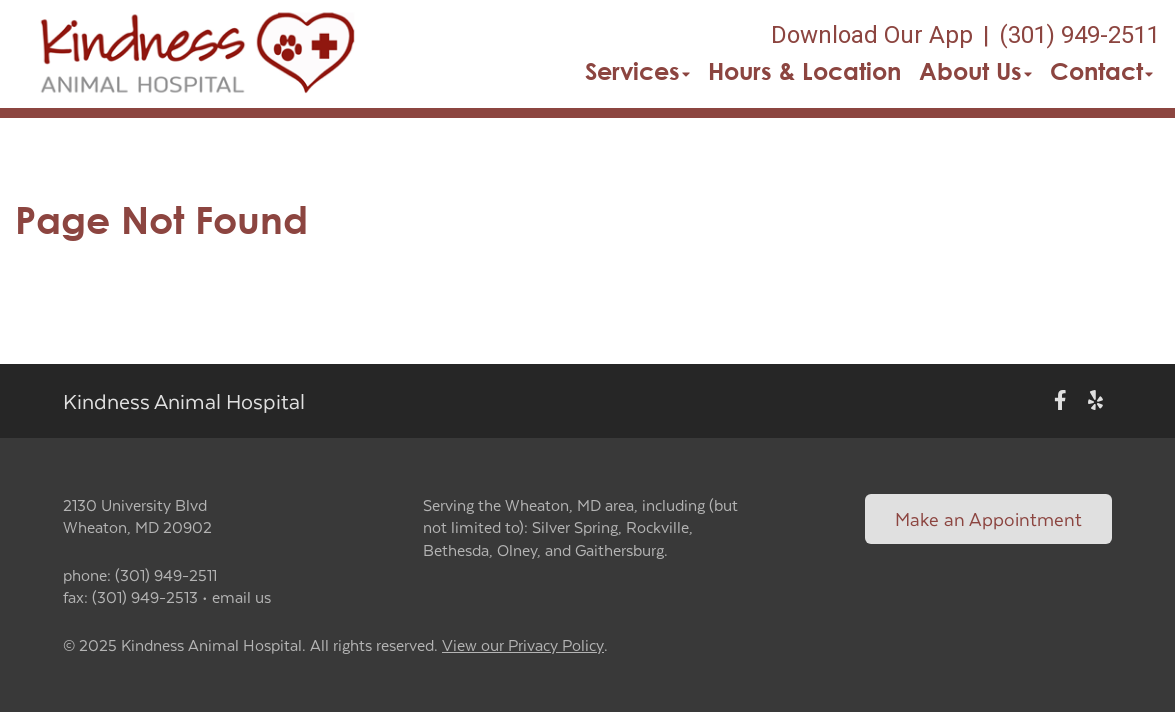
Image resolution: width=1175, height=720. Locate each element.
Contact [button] (1101, 71)
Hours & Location (804, 71)
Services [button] (637, 71)
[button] (196, 54)
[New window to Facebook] (1060, 400)
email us (241, 596)
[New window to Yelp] (1095, 400)
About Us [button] (975, 71)
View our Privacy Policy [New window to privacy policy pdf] (523, 645)
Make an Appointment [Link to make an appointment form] (988, 518)
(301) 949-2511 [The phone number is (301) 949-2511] (1079, 35)
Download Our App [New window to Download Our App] (872, 35)
